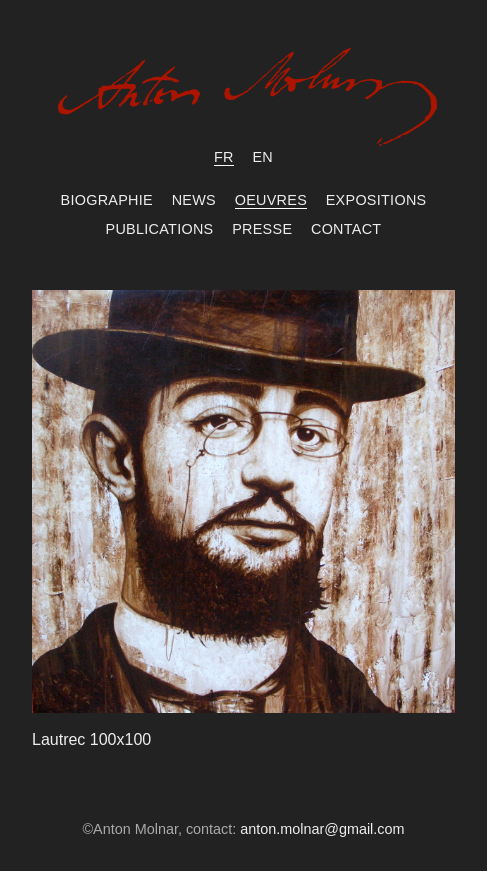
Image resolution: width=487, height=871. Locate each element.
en (262, 157)
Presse (262, 229)
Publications (160, 229)
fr (224, 157)
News (194, 200)
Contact (346, 229)
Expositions (376, 200)
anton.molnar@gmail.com (322, 829)
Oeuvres (271, 200)
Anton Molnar (244, 102)
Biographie (107, 200)
